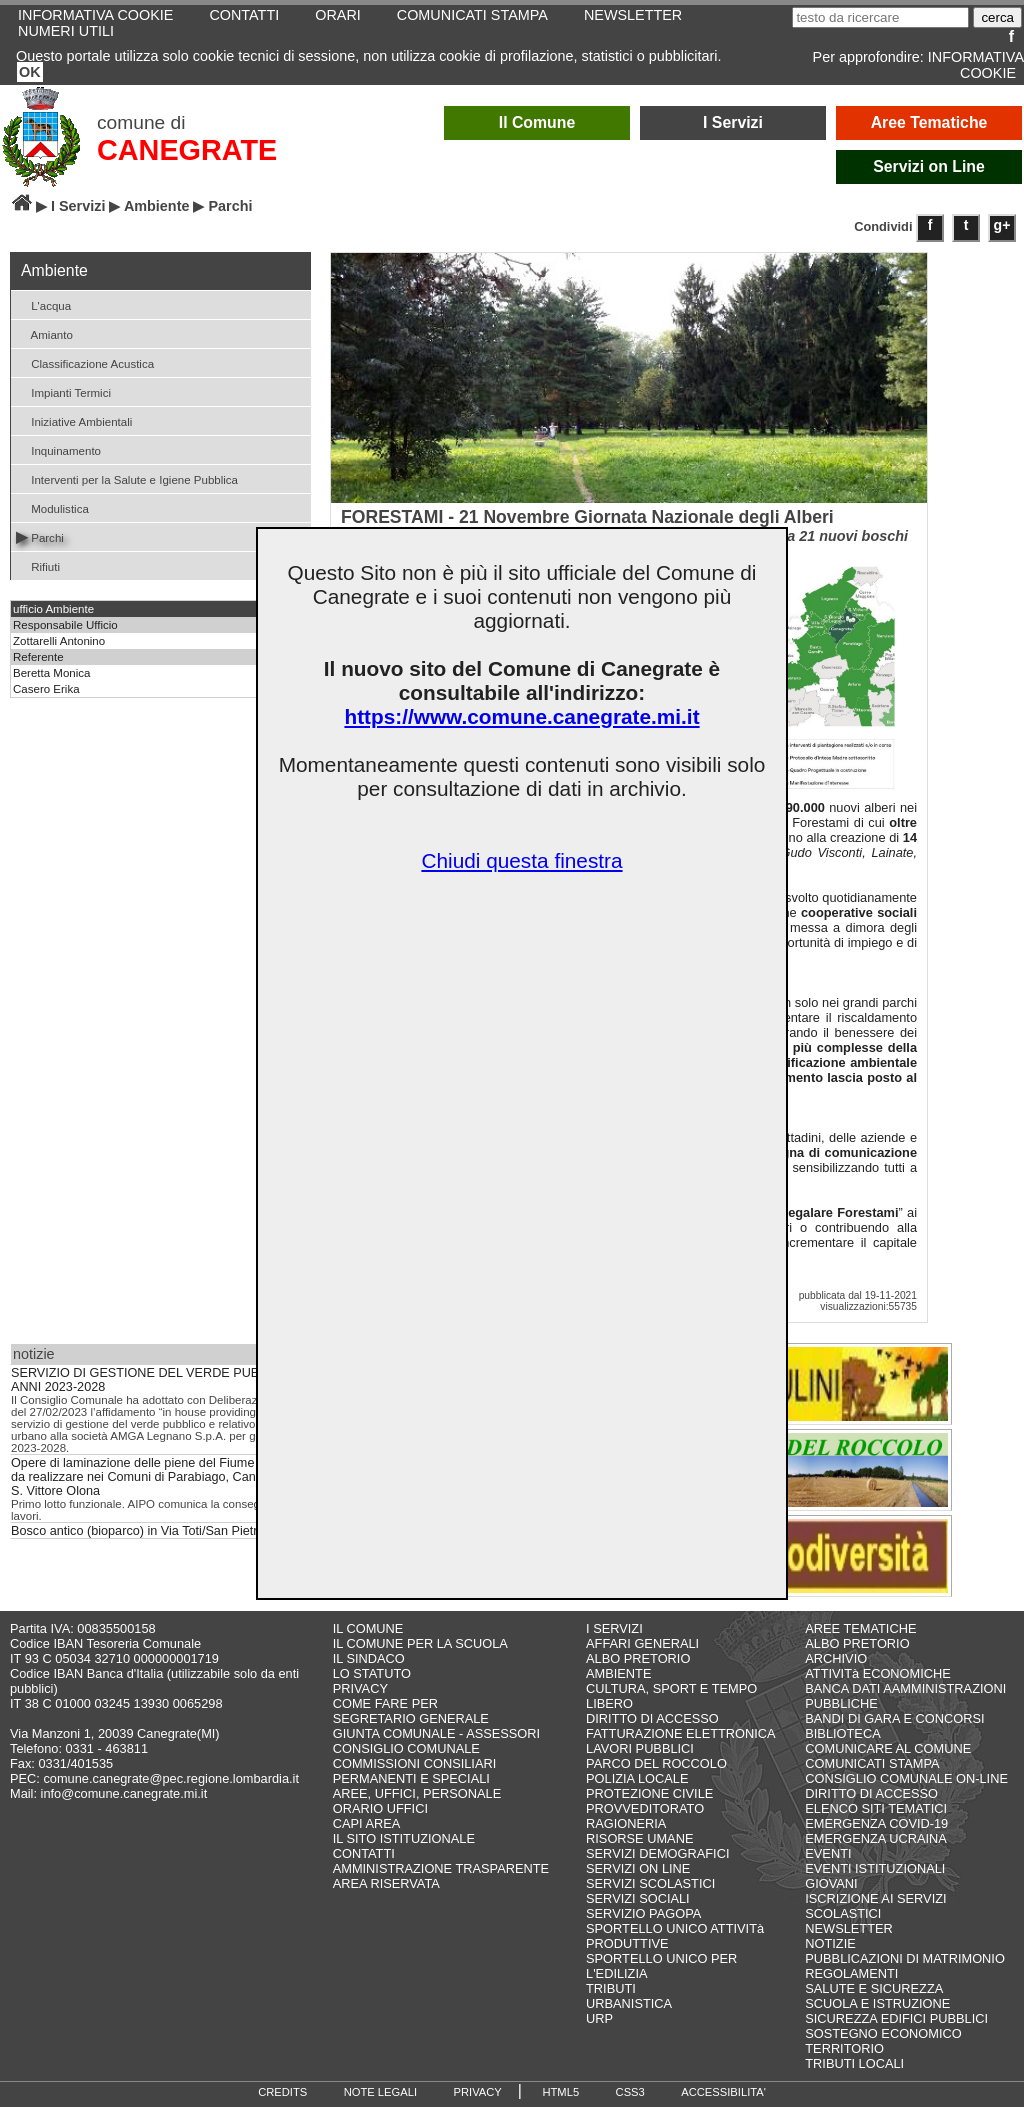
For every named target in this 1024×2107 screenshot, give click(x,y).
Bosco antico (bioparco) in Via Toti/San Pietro (138, 1531)
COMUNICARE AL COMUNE (888, 1748)
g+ (1002, 225)
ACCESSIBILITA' (723, 2092)
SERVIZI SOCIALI (638, 1898)
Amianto (44, 333)
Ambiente (157, 206)
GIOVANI (831, 1883)
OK (30, 72)
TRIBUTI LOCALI (854, 2063)
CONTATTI (364, 1853)
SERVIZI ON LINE (638, 1868)
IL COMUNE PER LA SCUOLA (420, 1643)
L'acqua (43, 304)
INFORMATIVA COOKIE (976, 65)
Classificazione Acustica (85, 362)
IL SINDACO (369, 1658)
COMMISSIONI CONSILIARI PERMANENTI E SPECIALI (415, 1771)
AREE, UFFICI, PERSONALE (417, 1793)
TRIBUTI (611, 1988)
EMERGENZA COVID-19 (876, 1823)
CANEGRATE (187, 150)
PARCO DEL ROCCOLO (656, 1763)
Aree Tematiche (929, 122)
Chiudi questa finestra (521, 860)
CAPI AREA (367, 1823)
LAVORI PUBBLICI (640, 1748)
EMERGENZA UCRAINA (876, 1838)
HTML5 (560, 2092)
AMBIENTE (618, 1673)
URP (599, 2018)
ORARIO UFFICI (380, 1808)
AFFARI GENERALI (642, 1643)
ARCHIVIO (836, 1658)
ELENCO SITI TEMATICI (876, 1808)
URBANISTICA (629, 2003)
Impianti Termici (63, 391)
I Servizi (733, 122)
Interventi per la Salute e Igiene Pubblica (127, 478)
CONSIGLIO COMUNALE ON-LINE (906, 1778)
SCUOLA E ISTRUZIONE (877, 2003)
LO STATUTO (372, 1673)
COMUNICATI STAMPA (872, 1763)
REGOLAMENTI (851, 1973)
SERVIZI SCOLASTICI (650, 1883)
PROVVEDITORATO (645, 1808)
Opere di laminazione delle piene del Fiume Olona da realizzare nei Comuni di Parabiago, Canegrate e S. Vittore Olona (156, 1477)
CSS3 (630, 2092)
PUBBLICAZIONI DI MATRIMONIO (905, 1958)
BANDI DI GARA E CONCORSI (894, 1718)
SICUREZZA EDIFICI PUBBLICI (896, 2018)
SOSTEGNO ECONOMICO (883, 2033)
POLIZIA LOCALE (637, 1778)
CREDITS (282, 2092)
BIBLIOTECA (842, 1733)
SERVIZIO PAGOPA (643, 1913)
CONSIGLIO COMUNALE (406, 1748)
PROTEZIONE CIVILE (649, 1793)
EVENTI (828, 1853)
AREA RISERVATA (386, 1883)
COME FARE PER (385, 1703)
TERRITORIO (844, 2048)
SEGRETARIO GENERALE (411, 1718)
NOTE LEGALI (380, 2092)
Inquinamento (58, 449)
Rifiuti (38, 565)
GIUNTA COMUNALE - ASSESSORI (436, 1733)
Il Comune (537, 122)
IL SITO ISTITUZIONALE (404, 1838)
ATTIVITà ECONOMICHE (878, 1673)
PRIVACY (360, 1688)
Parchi (40, 536)
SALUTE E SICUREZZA (874, 1988)
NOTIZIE (830, 1943)
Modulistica (52, 507)
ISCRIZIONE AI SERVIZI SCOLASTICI (875, 1906)
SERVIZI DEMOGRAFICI (657, 1853)
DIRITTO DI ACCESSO (652, 1718)
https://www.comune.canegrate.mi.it (521, 716)
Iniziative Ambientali (74, 420)
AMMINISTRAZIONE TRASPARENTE (441, 1868)
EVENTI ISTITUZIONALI (875, 1868)
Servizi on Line (929, 166)
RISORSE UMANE (639, 1838)
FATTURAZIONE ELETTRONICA (681, 1733)
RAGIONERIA (626, 1823)
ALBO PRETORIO (638, 1658)
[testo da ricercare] (880, 17)
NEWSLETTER (848, 1928)
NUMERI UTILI (66, 31)
